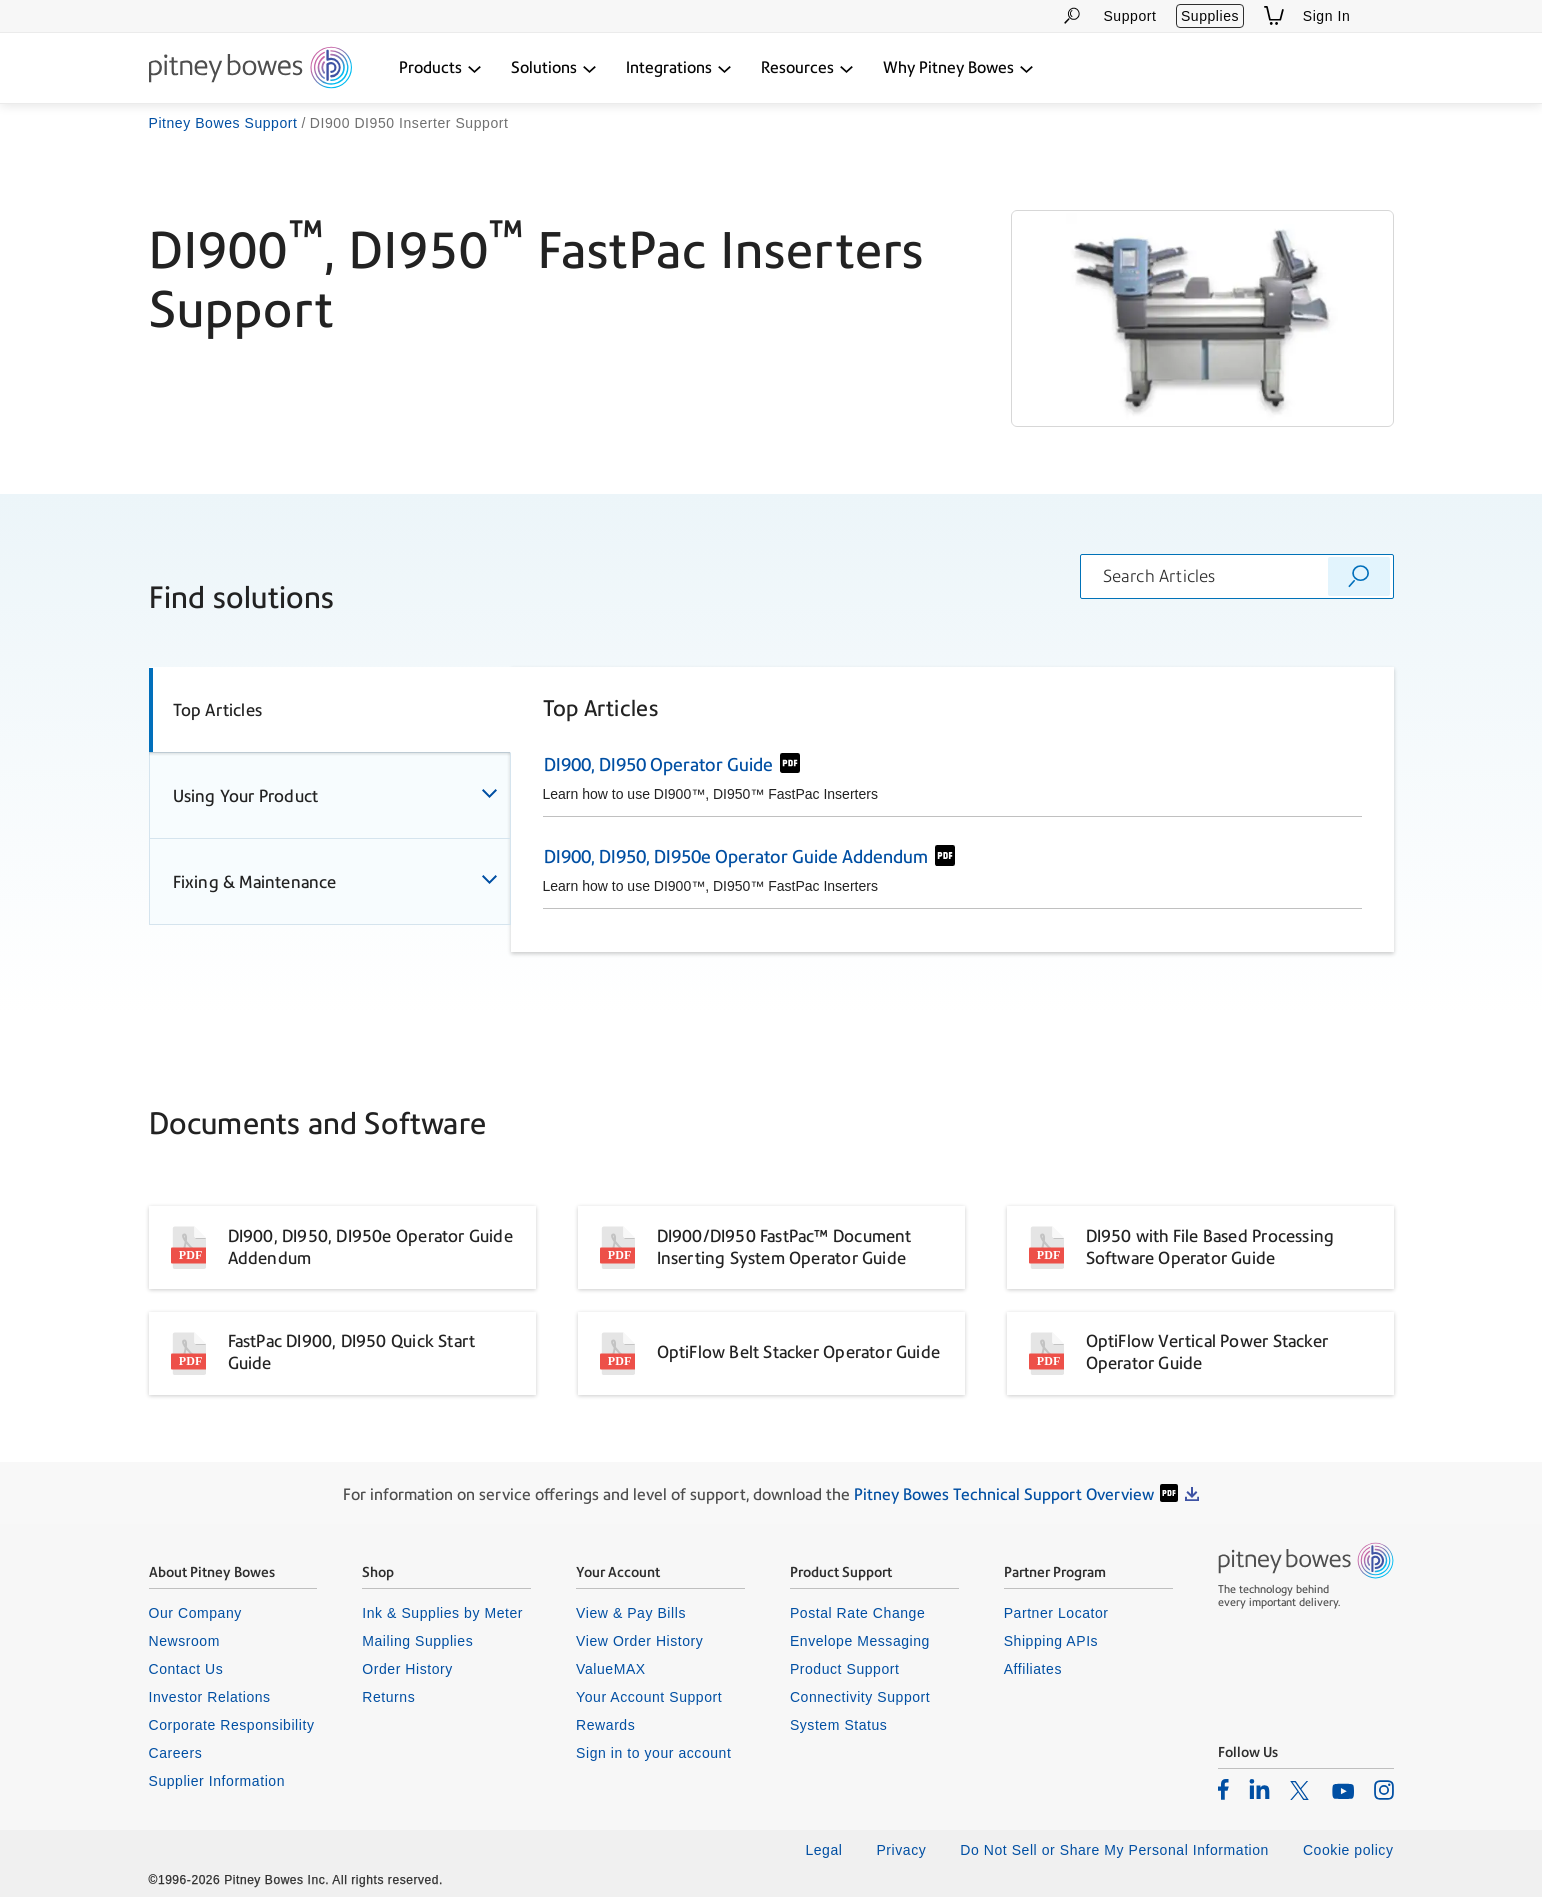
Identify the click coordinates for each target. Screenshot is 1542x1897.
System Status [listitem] (839, 1725)
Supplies (1210, 16)
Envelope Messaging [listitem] (860, 1641)
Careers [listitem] (176, 1753)
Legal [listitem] (823, 1850)
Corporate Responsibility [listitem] (232, 1725)
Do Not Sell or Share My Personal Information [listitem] (1114, 1850)
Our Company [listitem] (195, 1613)
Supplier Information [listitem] (217, 1781)
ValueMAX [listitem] (611, 1669)
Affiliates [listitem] (1033, 1669)
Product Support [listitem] (845, 1669)
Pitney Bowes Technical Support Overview (1004, 1494)
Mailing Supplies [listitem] (417, 1641)
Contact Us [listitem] (186, 1669)
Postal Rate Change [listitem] (857, 1613)
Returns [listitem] (388, 1697)
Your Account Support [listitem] (649, 1697)
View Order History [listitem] (639, 1641)
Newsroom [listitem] (184, 1641)
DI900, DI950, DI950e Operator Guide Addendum (736, 856)
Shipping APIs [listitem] (1051, 1641)
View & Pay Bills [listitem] (631, 1613)
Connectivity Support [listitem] (860, 1697)
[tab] (330, 710)
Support (1129, 16)
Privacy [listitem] (901, 1850)
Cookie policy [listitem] (1348, 1850)
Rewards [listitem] (605, 1725)
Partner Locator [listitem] (1056, 1613)
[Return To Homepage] (250, 69)
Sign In (1327, 16)
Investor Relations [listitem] (210, 1697)
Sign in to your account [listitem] (653, 1753)
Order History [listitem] (407, 1669)
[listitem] (1223, 1789)
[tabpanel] (952, 809)
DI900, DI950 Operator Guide (658, 764)
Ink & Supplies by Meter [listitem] (442, 1613)
